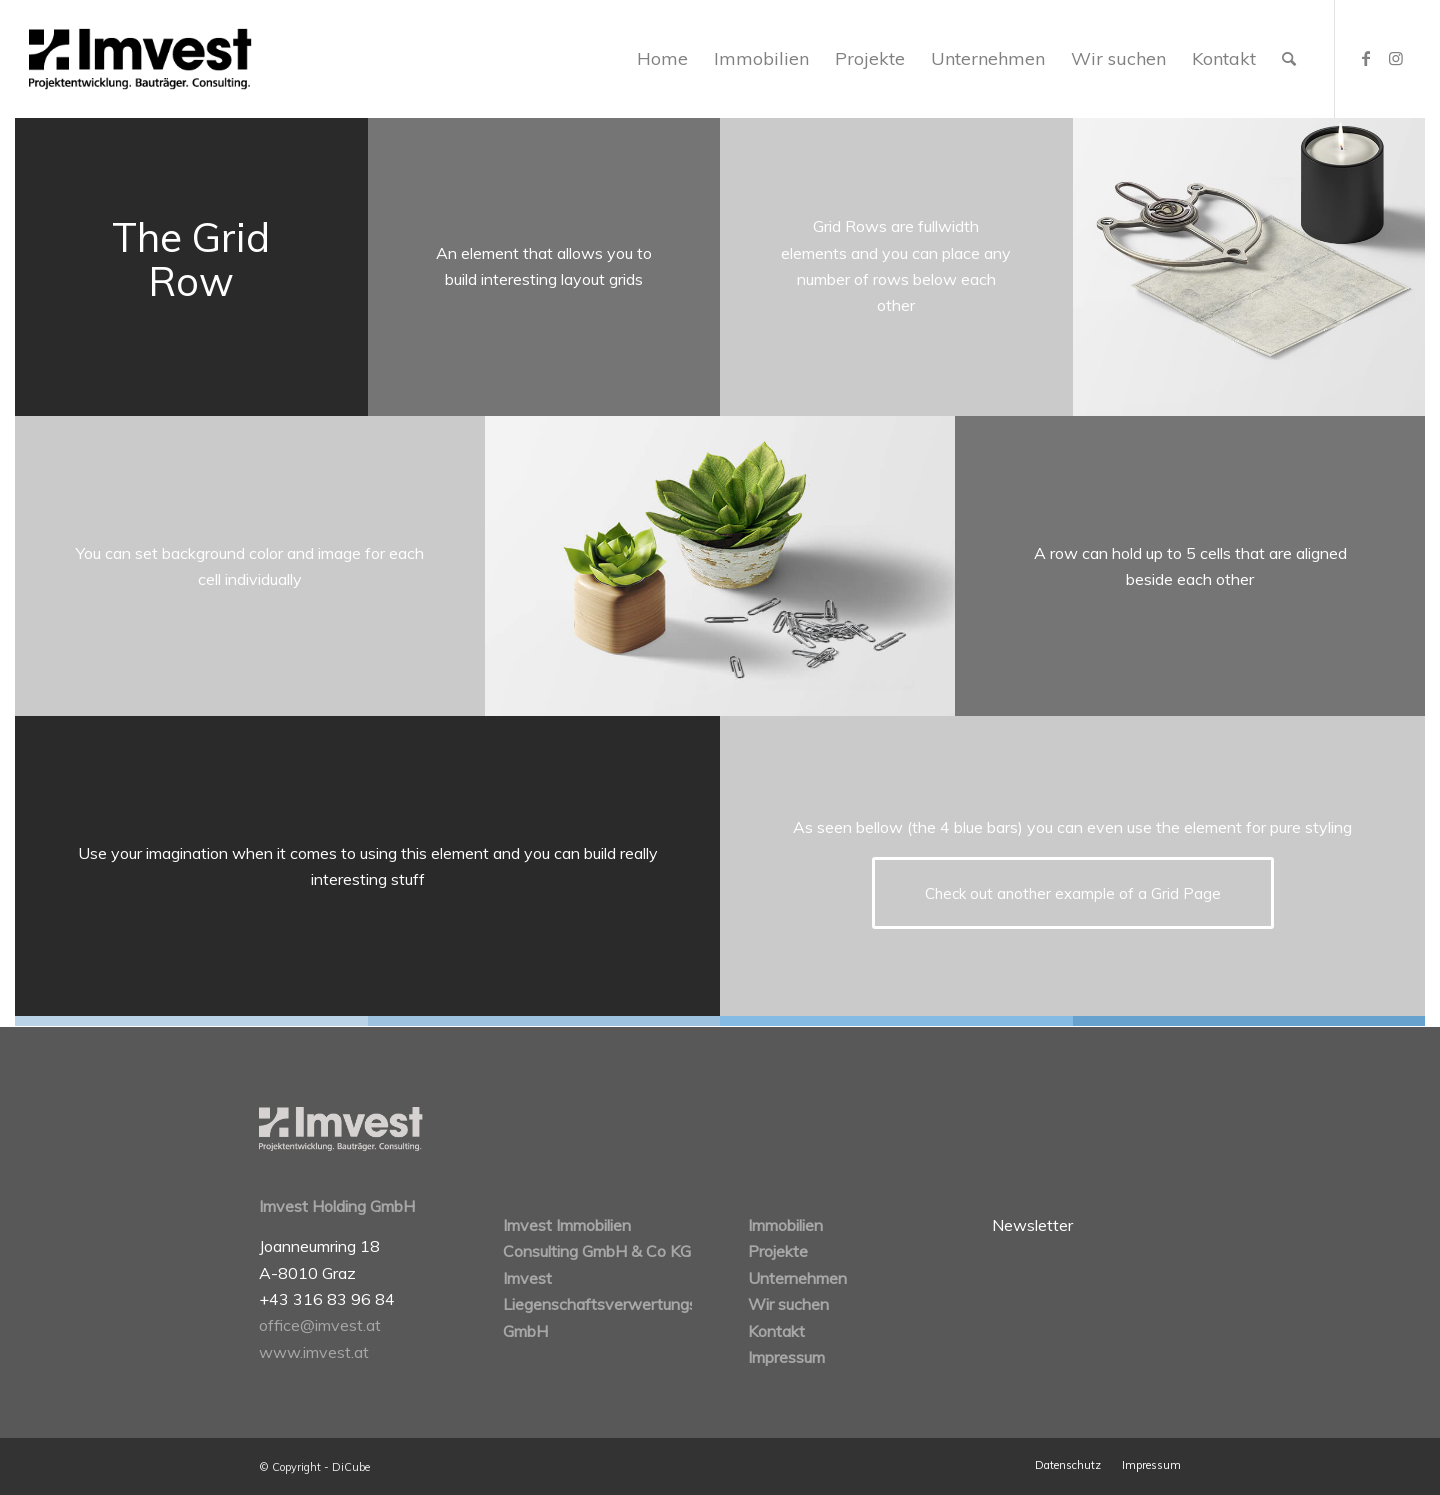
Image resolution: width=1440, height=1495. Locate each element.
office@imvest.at (320, 1325)
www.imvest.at (314, 1352)
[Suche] (1289, 59)
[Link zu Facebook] (1366, 58)
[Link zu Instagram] (1396, 58)
